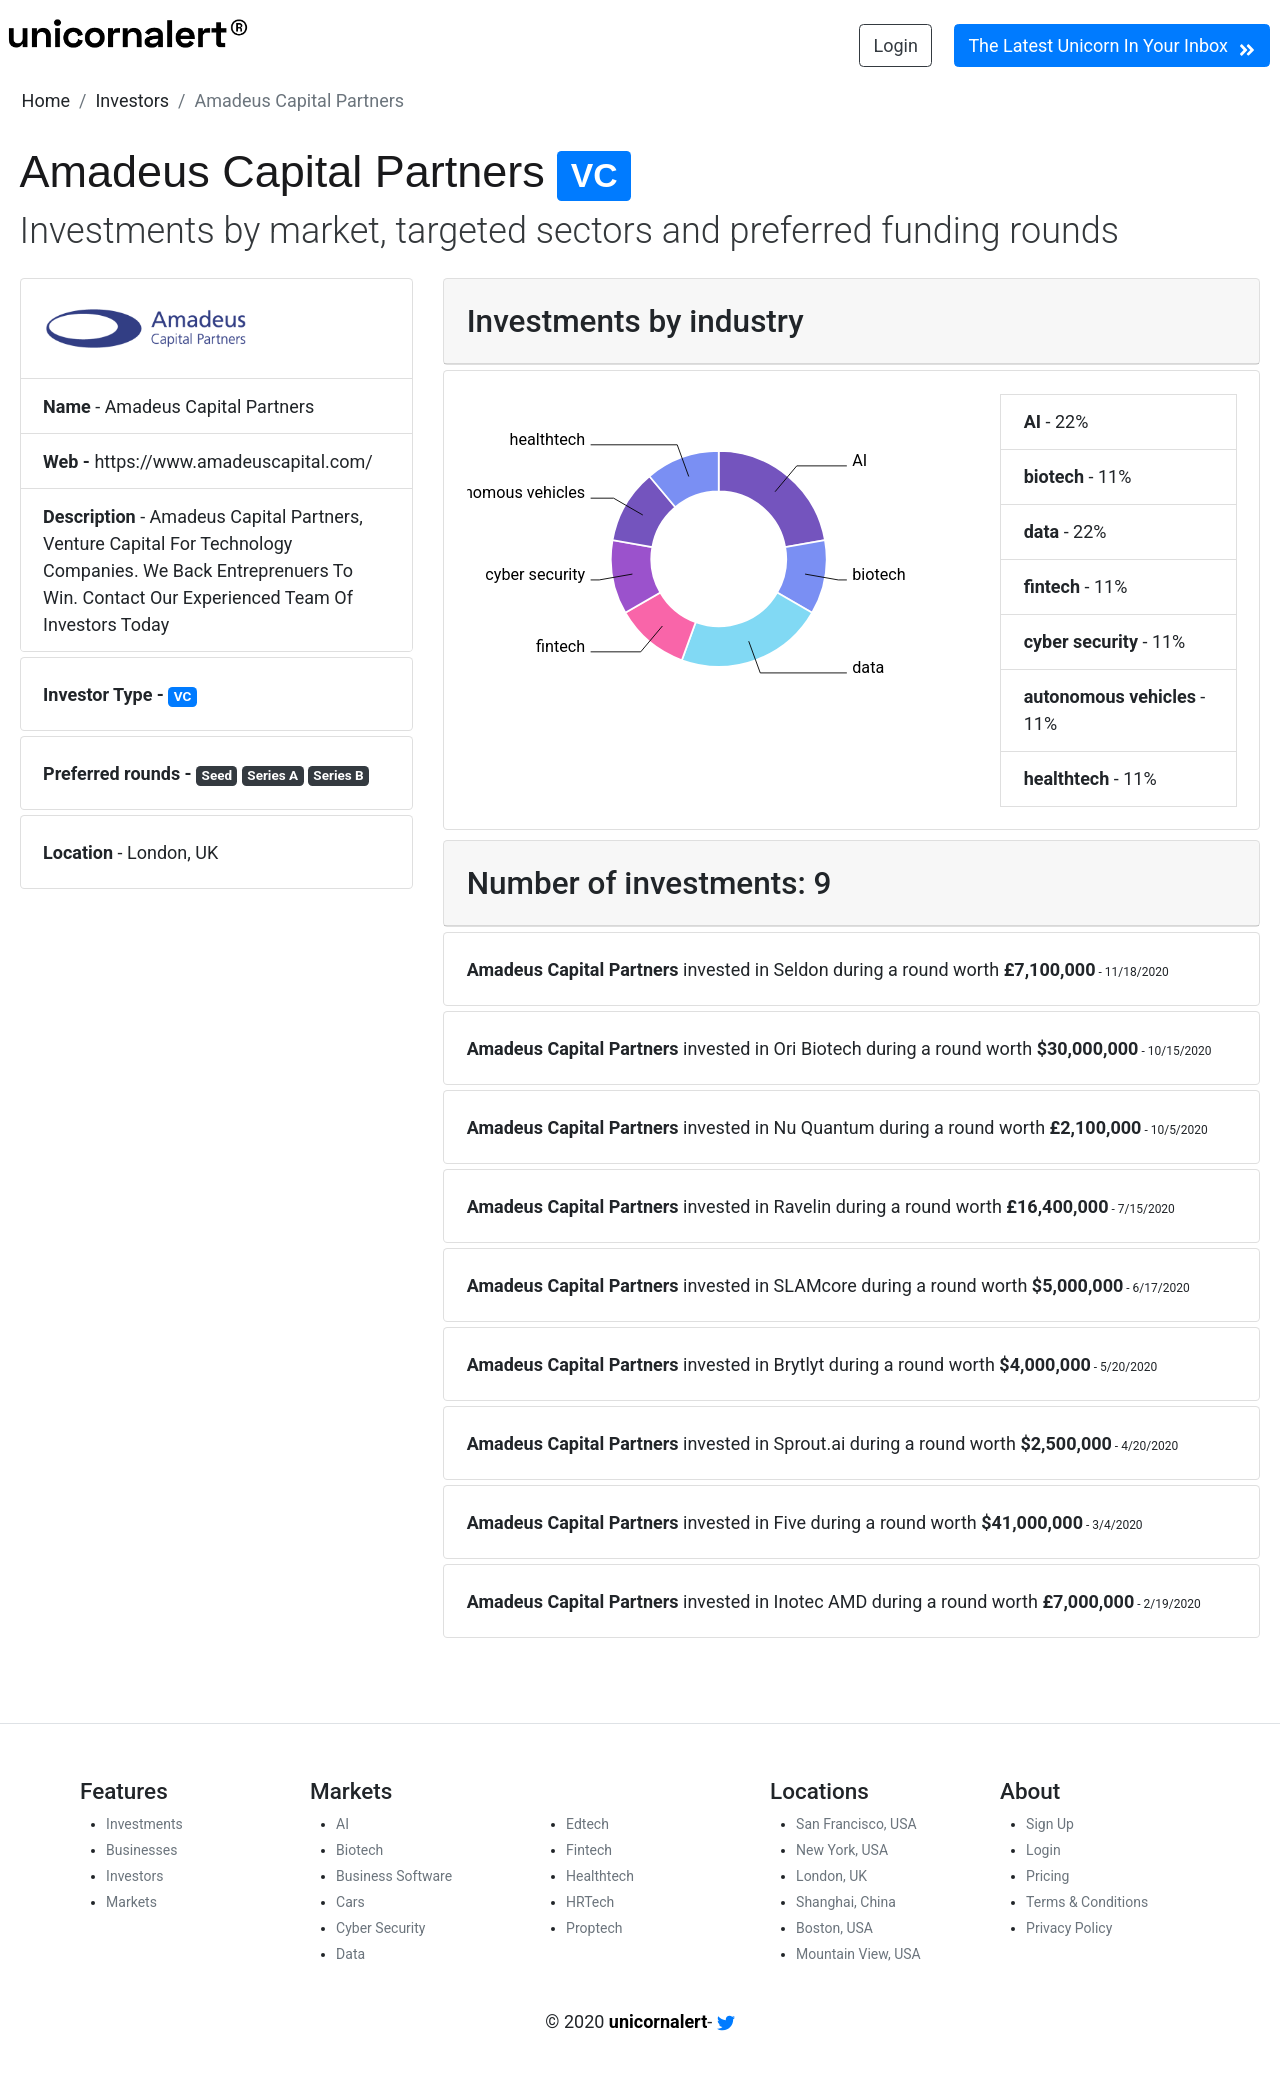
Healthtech (600, 1876)
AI (342, 1824)
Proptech (594, 1928)
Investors (132, 100)
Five (790, 1522)
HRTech (590, 1902)
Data (350, 1954)
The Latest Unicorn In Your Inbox (1111, 47)
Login (896, 45)
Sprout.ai (810, 1443)
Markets (131, 1902)
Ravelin (803, 1206)
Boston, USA (834, 1928)
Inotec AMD (821, 1601)
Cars (350, 1902)
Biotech (359, 1850)
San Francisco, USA (856, 1824)
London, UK (831, 1876)
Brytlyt (799, 1364)
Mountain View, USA (858, 1954)
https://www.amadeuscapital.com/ (233, 461)
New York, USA (842, 1850)
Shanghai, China (846, 1902)
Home (46, 100)
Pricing (1047, 1876)
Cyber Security (380, 1928)
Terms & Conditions (1087, 1902)
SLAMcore (815, 1285)
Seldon (801, 969)
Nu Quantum (824, 1127)
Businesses (141, 1850)
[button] (46, 100)
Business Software (394, 1876)
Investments (144, 1824)
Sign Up (1050, 1824)
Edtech (587, 1824)
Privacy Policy (1069, 1928)
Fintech (589, 1850)
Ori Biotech (818, 1048)
